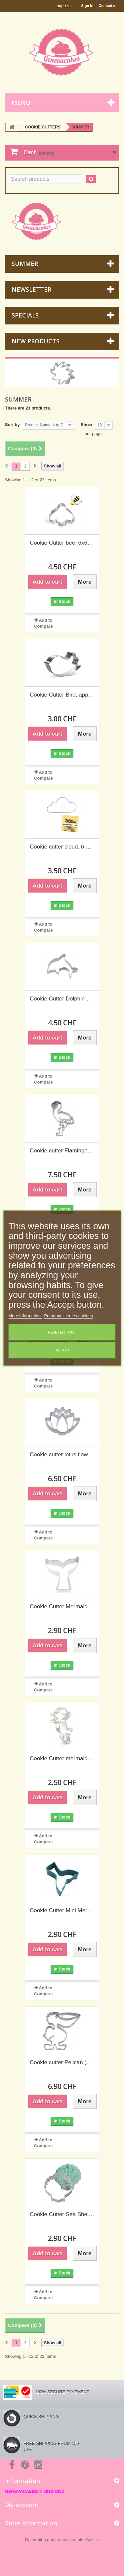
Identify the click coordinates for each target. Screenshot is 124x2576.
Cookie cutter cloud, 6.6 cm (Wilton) (62, 847)
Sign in (87, 6)
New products (36, 341)
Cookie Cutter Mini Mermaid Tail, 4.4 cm (62, 1910)
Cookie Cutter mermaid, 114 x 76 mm (62, 1758)
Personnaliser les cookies (68, 1315)
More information (25, 1315)
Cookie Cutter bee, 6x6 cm (62, 543)
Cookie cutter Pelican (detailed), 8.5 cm (62, 2062)
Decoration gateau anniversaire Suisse (62, 2539)
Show (86, 424)
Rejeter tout (62, 1332)
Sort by (12, 424)
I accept (62, 1350)
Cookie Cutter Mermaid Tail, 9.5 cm (62, 1606)
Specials (25, 315)
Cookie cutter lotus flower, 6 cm (62, 1454)
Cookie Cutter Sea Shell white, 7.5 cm (62, 2214)
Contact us (108, 6)
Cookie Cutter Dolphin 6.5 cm (62, 999)
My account (22, 2505)
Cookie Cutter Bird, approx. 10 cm (62, 695)
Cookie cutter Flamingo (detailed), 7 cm (62, 1150)
